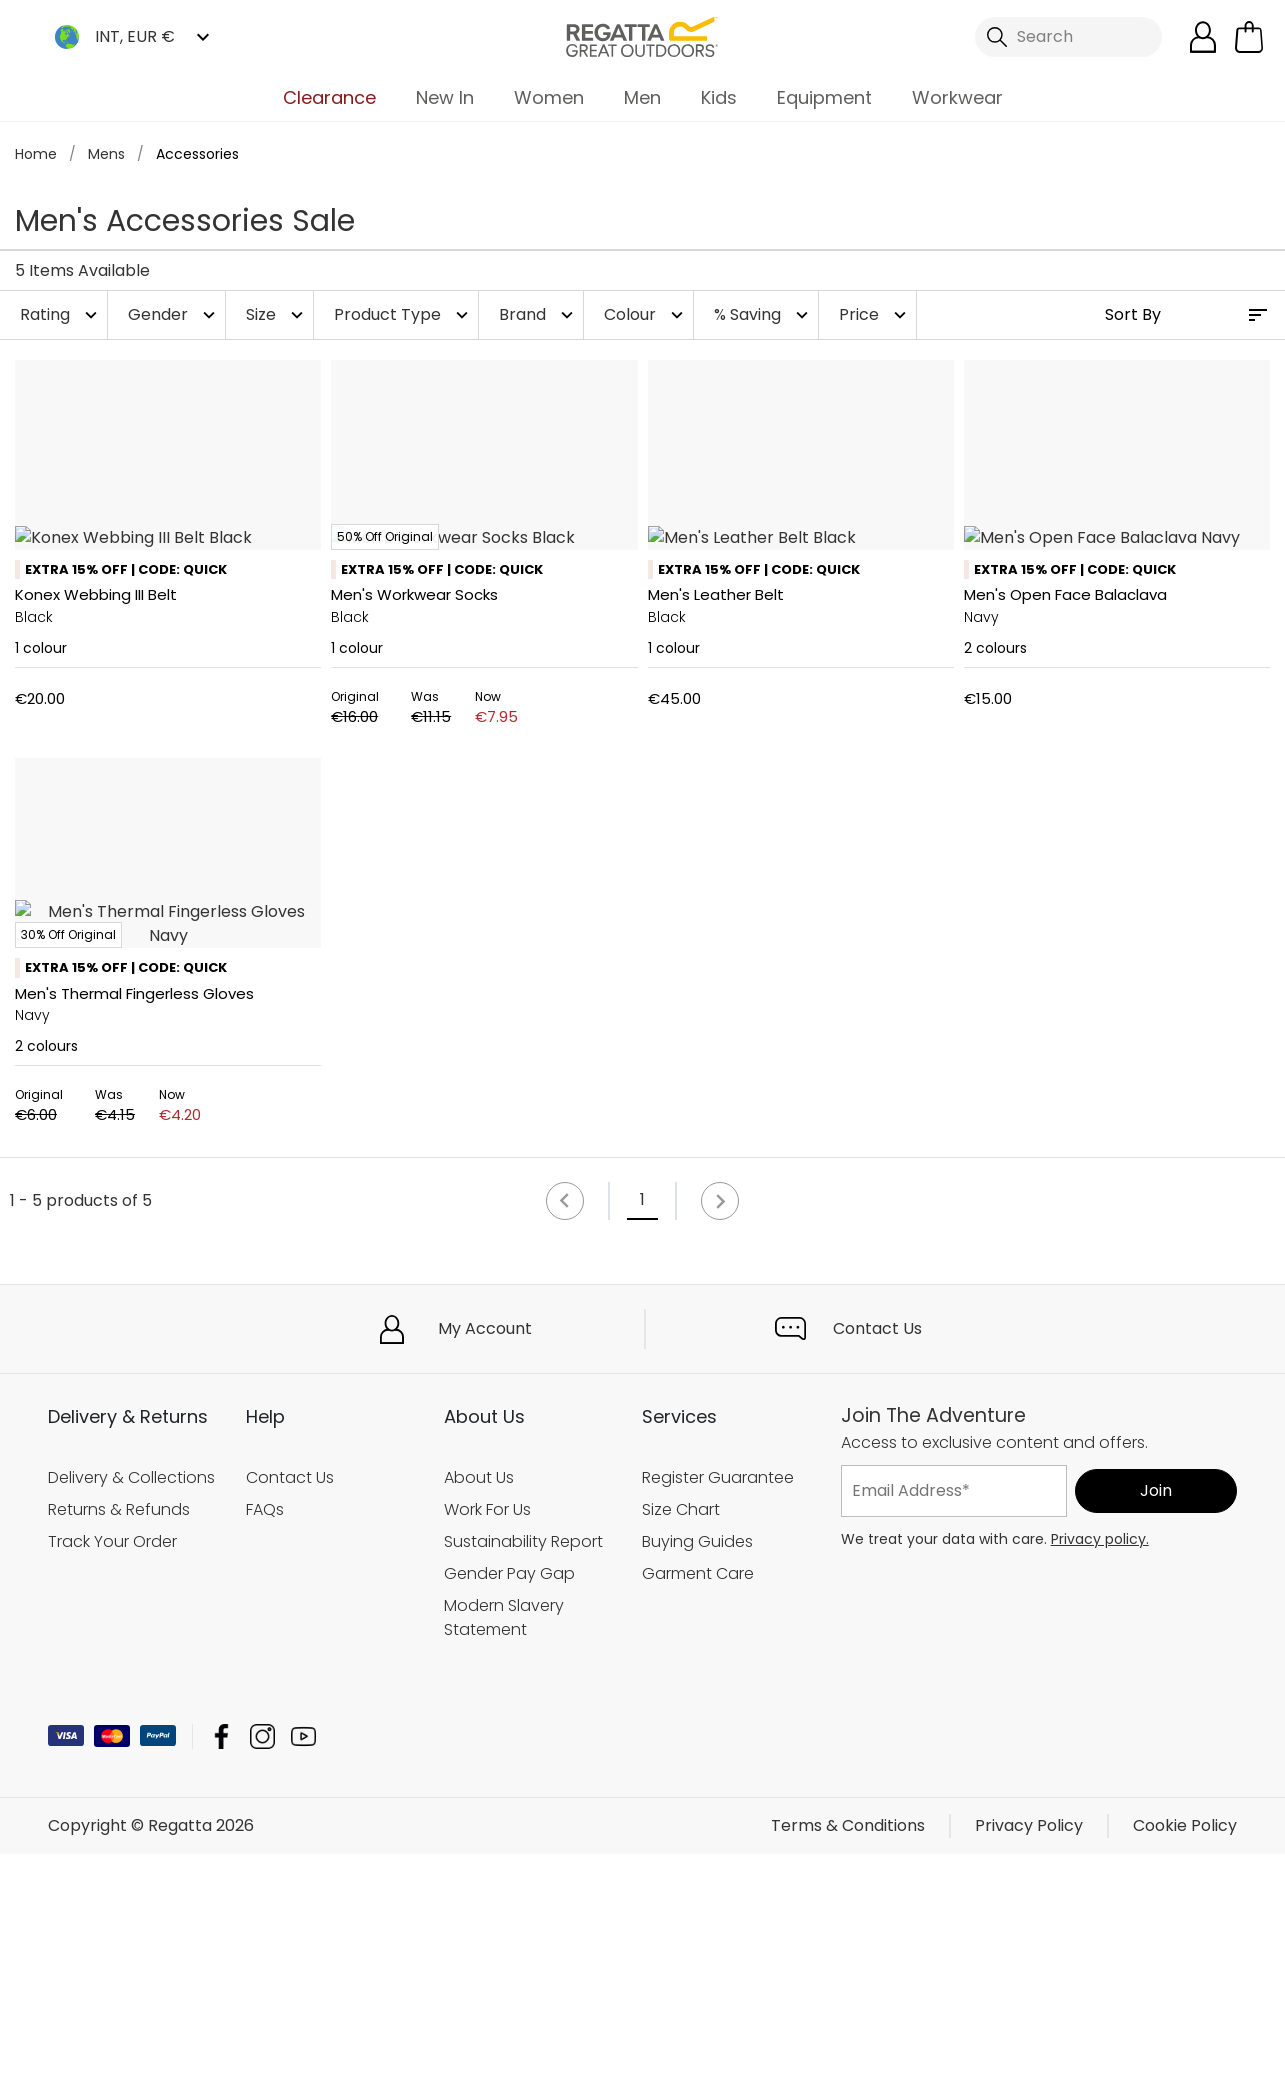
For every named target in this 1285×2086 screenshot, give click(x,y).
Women (549, 97)
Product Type (403, 314)
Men (642, 97)
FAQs (265, 1741)
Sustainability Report (523, 1773)
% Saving (763, 314)
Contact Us (877, 1560)
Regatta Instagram (262, 1968)
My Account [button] (485, 1560)
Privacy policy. (1100, 1771)
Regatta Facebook (221, 1968)
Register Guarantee (718, 1709)
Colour (646, 314)
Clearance (329, 97)
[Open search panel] (1068, 37)
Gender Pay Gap (509, 1805)
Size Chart (681, 1741)
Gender (174, 314)
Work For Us (487, 1741)
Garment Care (698, 1805)
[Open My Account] (1203, 37)
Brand (538, 314)
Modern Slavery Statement (504, 1849)
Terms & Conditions (848, 2057)
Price (875, 314)
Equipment (824, 97)
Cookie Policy (1185, 2057)
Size (277, 314)
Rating (61, 314)
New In (445, 97)
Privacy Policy (1029, 2057)
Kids (719, 97)
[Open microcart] (1249, 37)
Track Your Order (112, 1773)
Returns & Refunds (119, 1741)
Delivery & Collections (131, 1709)
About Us (479, 1709)
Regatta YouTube (303, 1968)
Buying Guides (697, 1773)
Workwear (957, 97)
